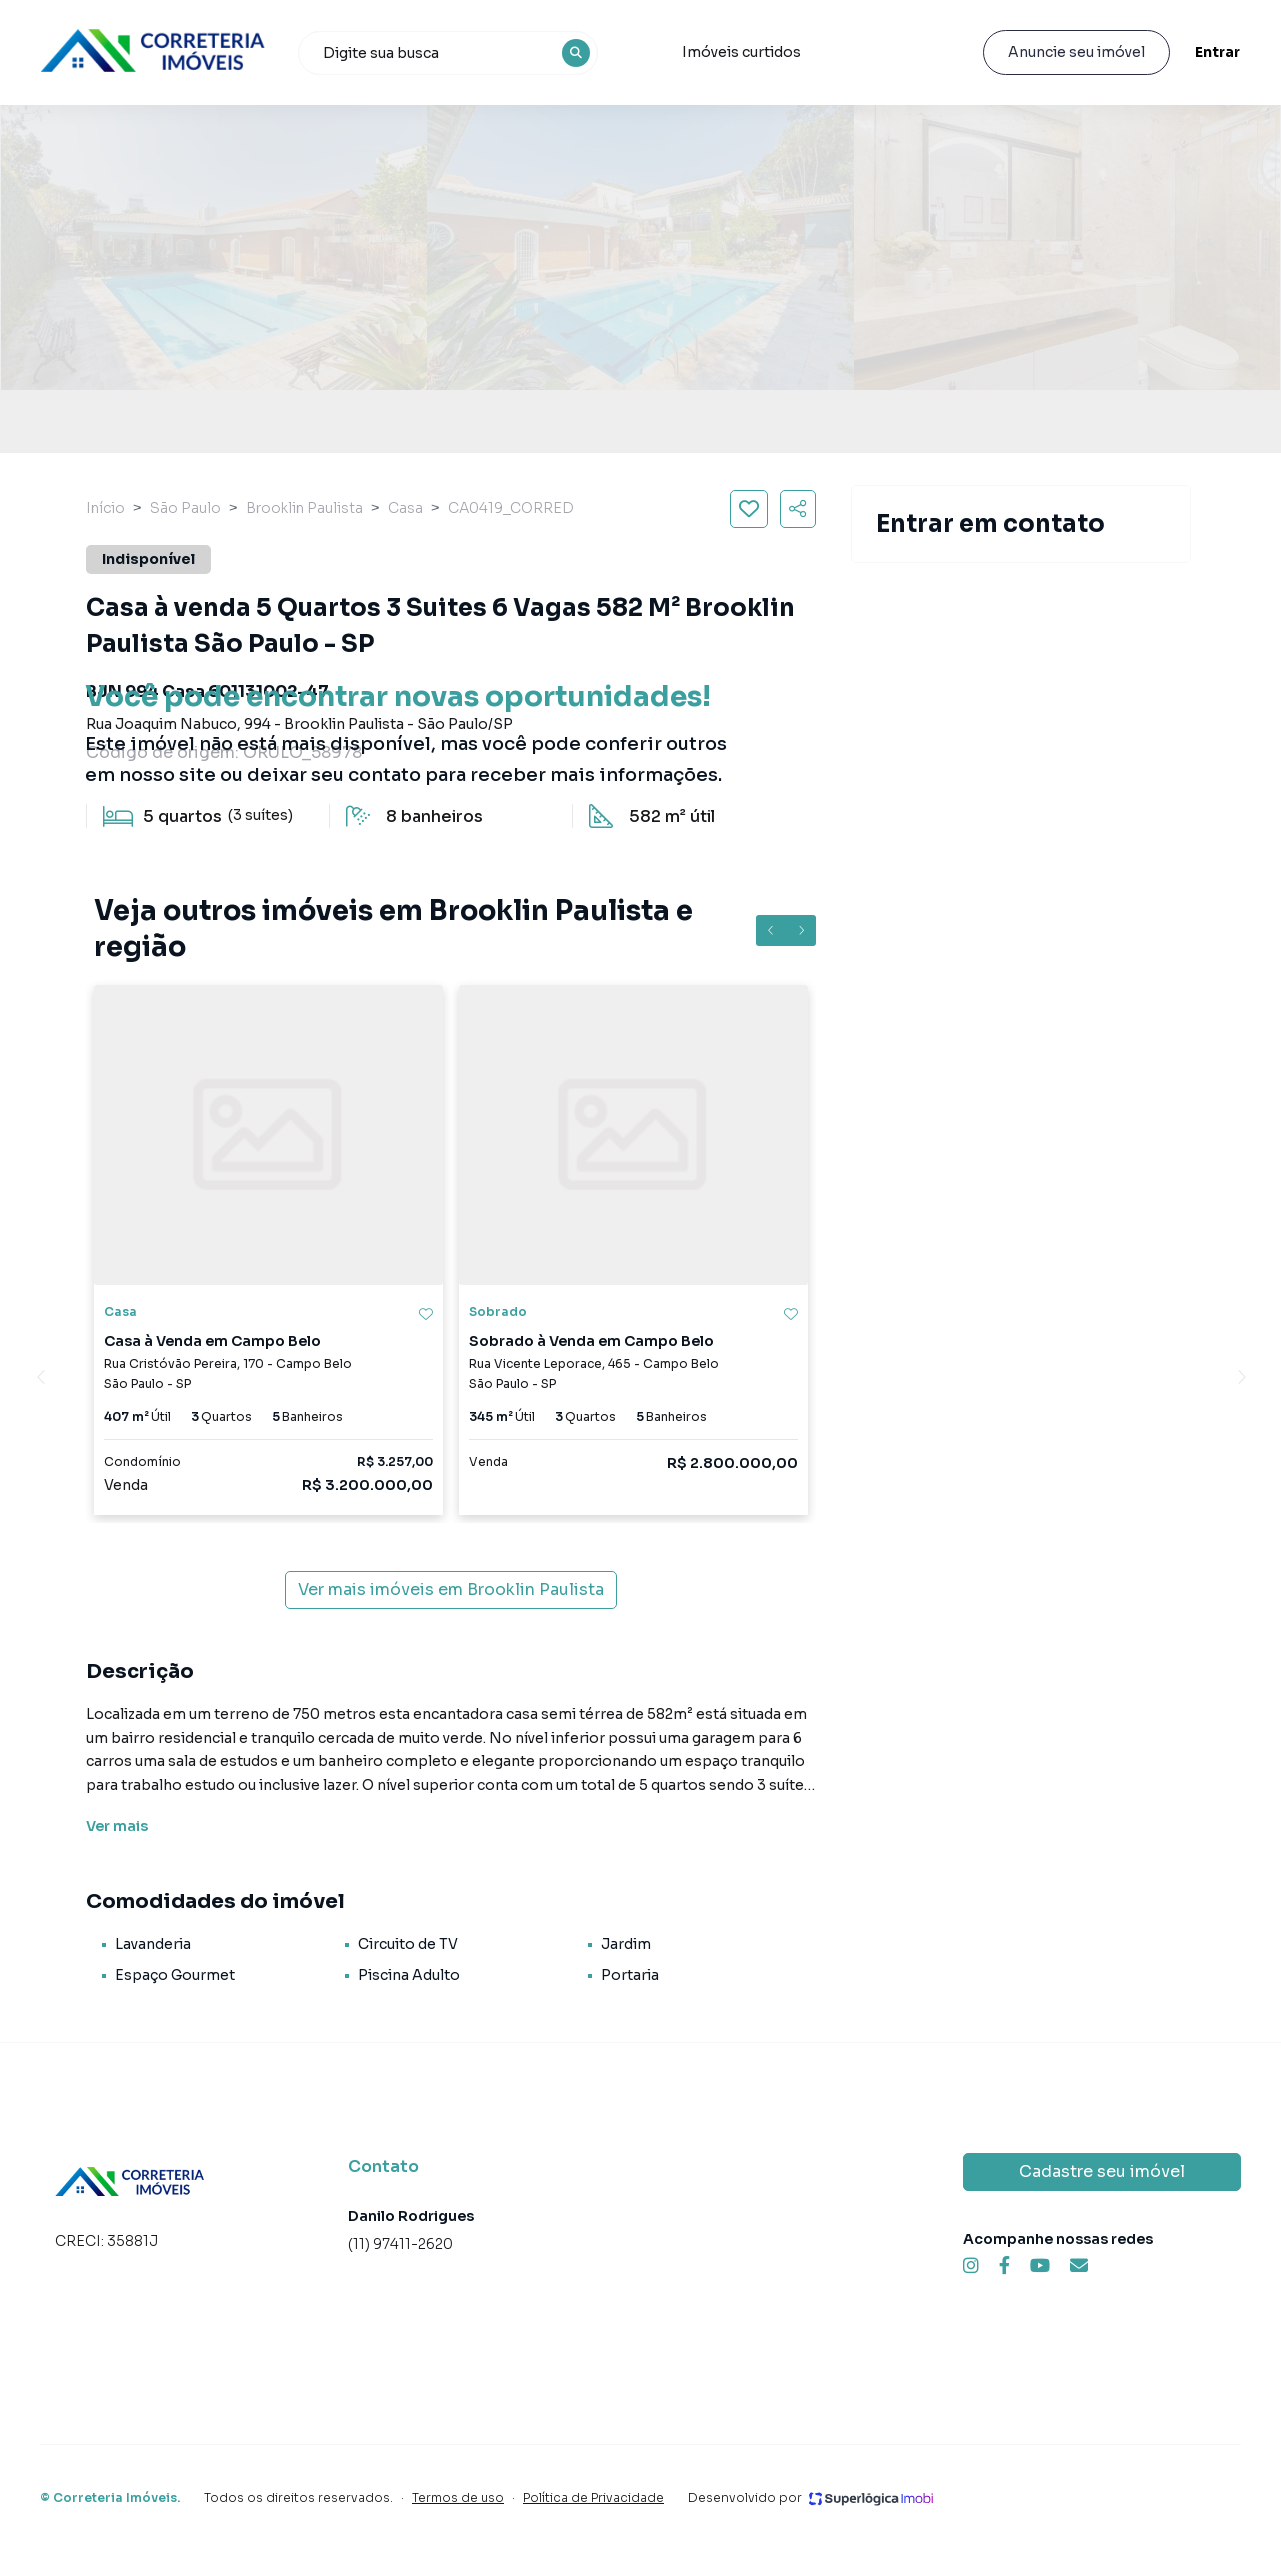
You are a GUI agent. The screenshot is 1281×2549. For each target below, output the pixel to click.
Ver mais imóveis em (451, 1590)
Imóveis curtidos (741, 52)
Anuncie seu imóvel (1076, 52)
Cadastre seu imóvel (1102, 2171)
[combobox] (448, 53)
